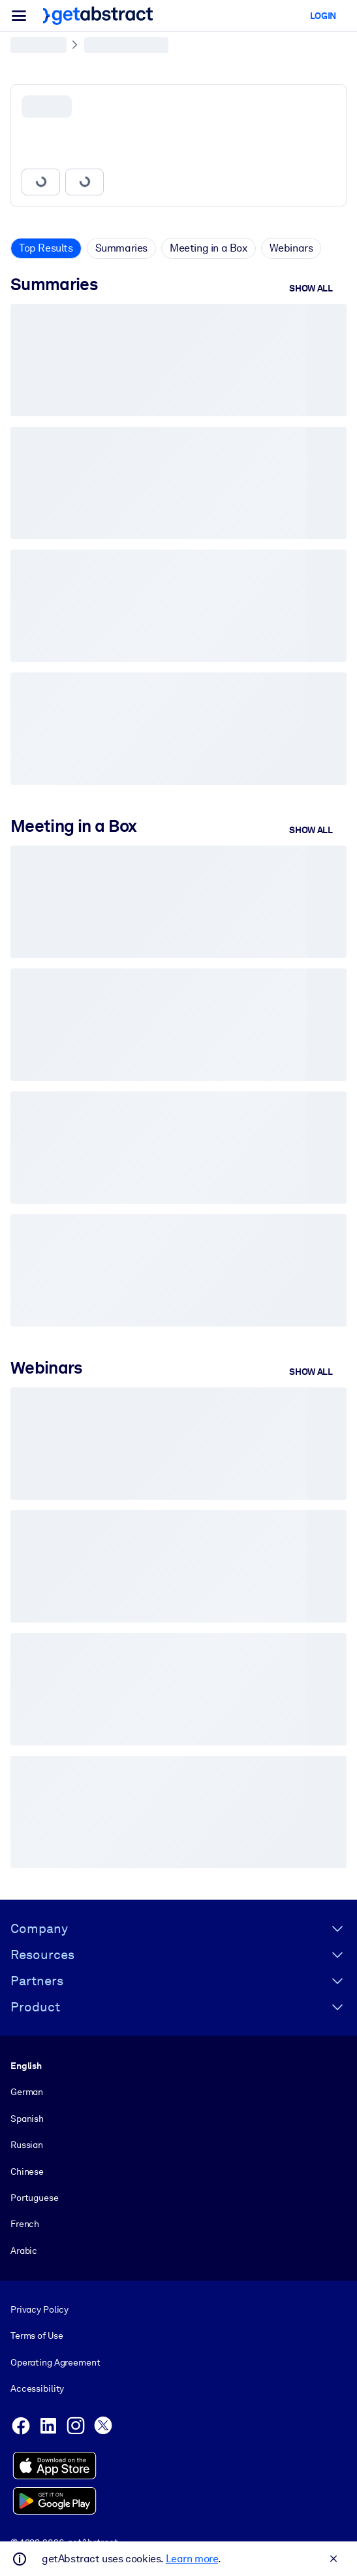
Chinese (27, 2171)
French (24, 2224)
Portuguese (34, 2197)
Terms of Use (36, 2336)
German (26, 2092)
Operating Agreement (55, 2362)
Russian (26, 2144)
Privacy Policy (39, 2309)
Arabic (23, 2250)
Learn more (192, 2558)
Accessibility (37, 2388)
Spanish (27, 2118)
